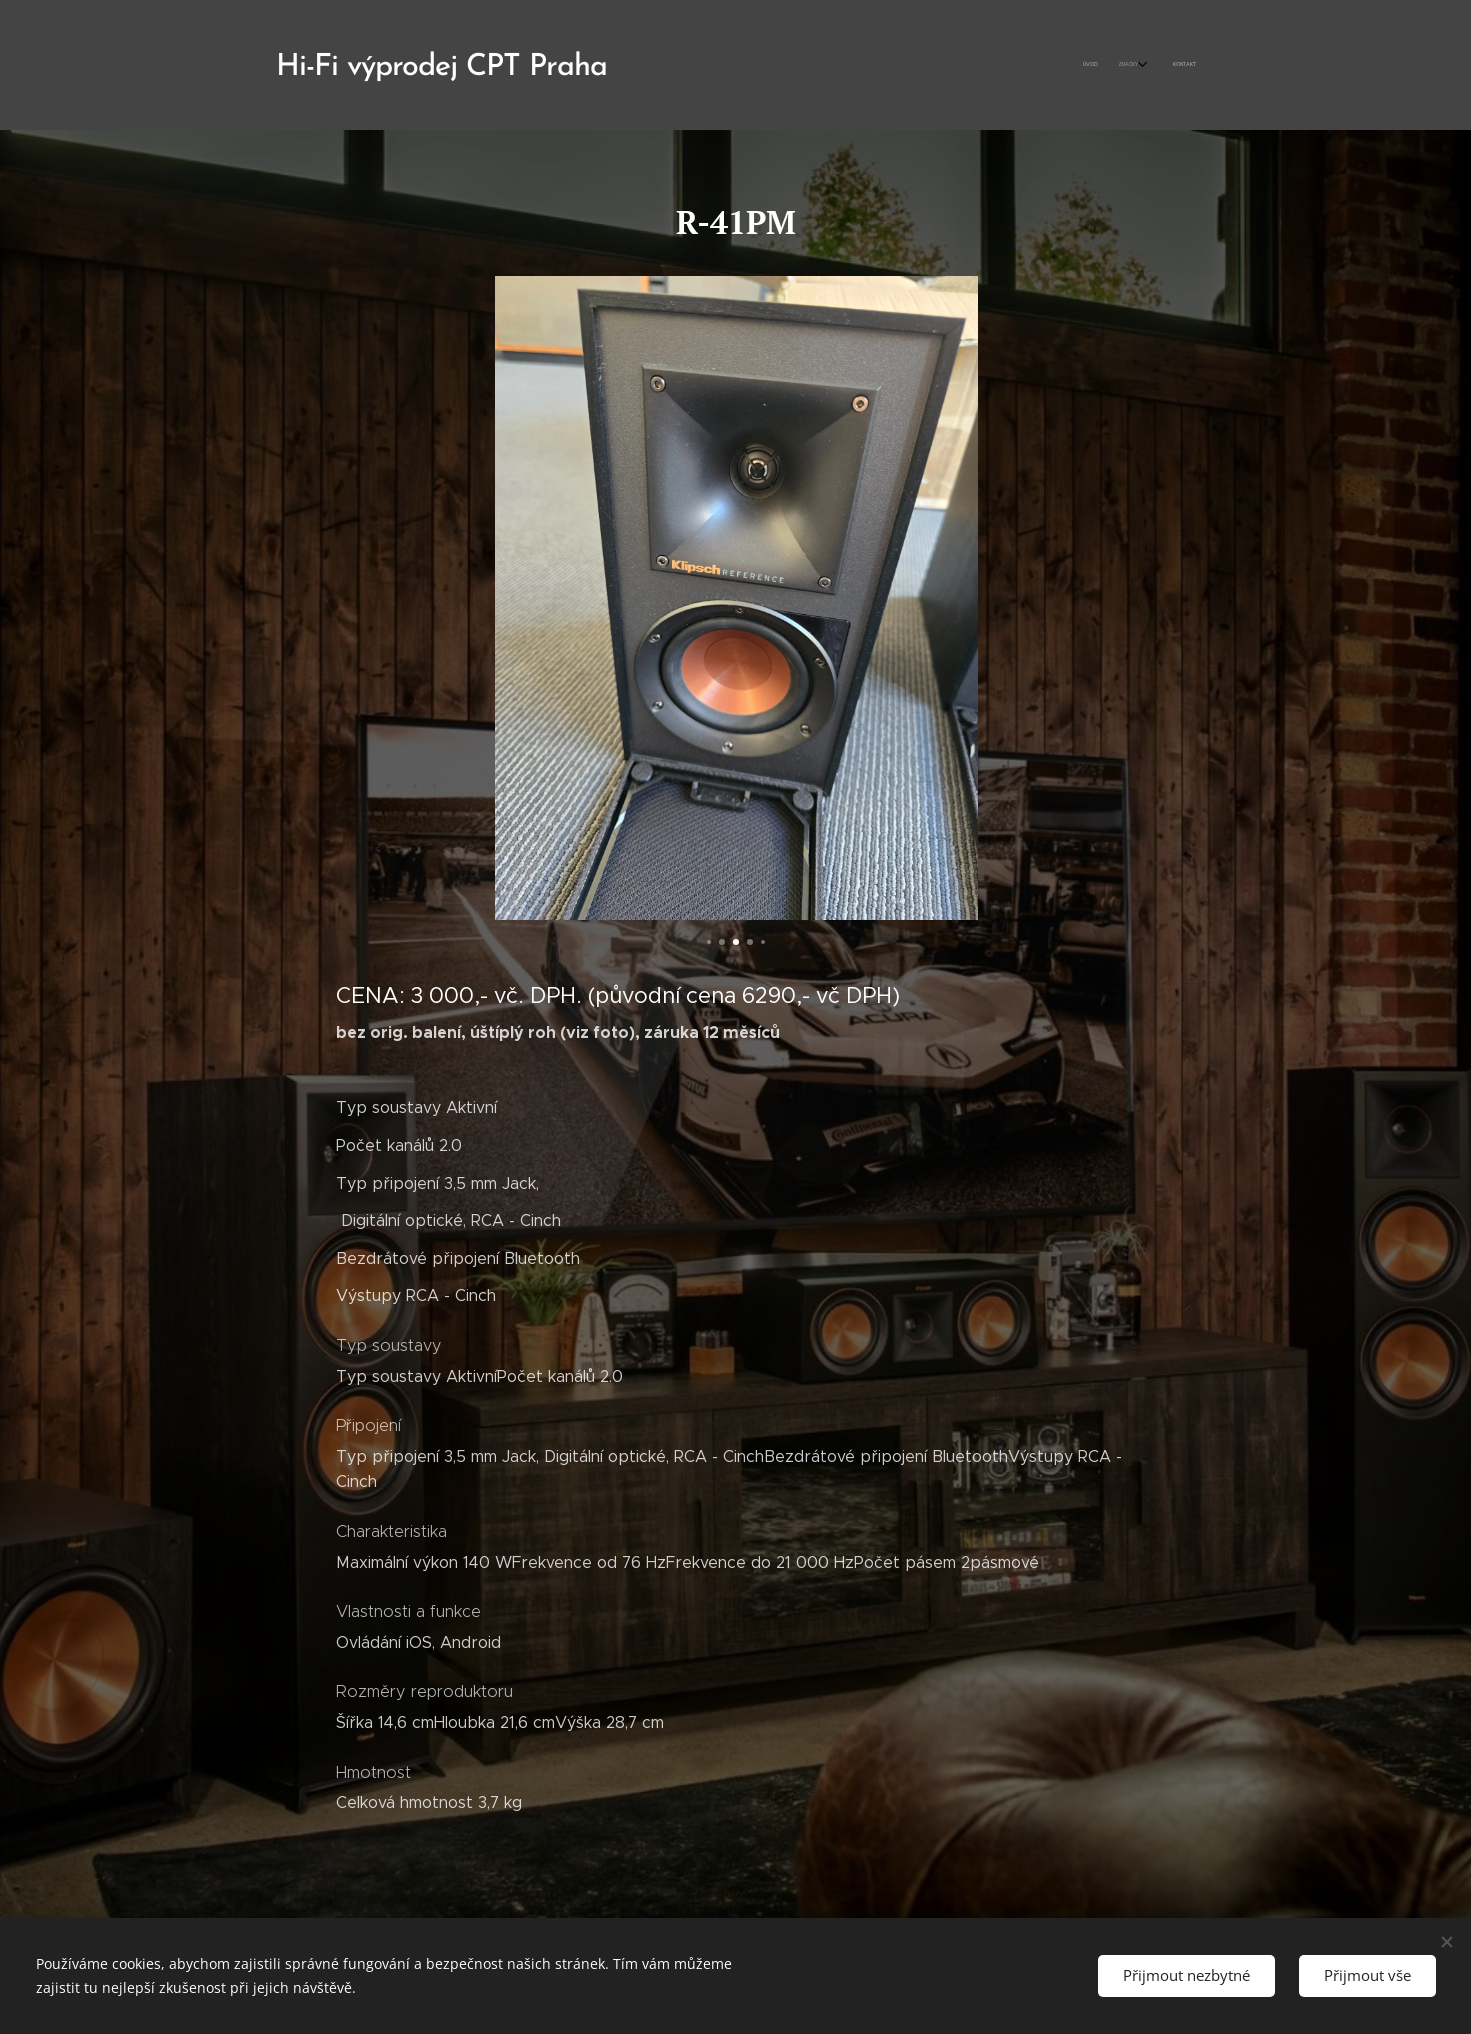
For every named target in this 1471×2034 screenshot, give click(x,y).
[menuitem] (1143, 65)
